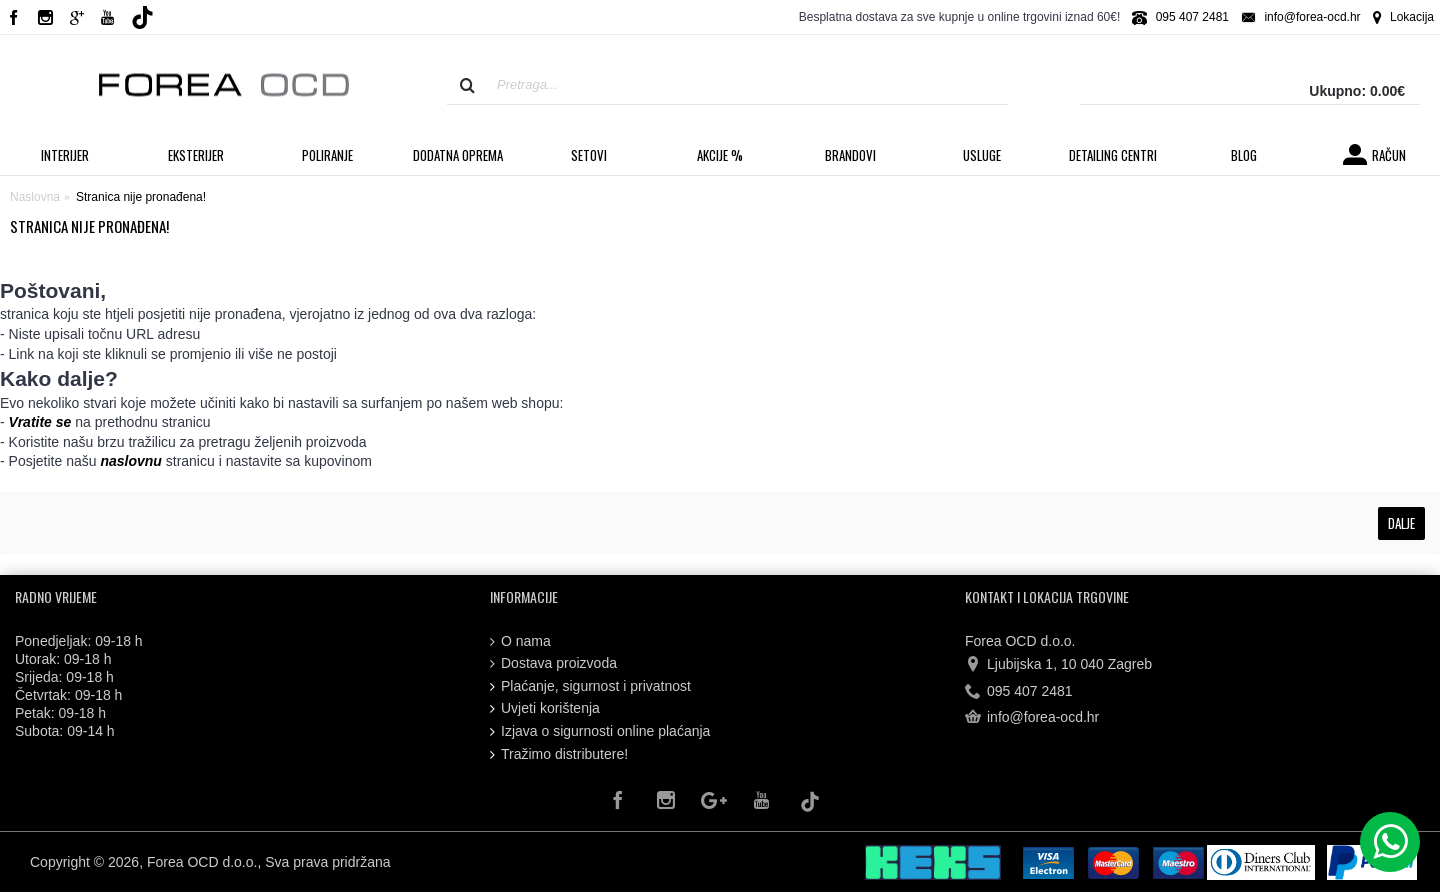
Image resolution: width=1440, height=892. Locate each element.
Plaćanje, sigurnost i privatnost (590, 686)
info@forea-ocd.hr (1032, 718)
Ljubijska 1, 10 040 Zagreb (1058, 665)
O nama (520, 641)
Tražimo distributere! (559, 754)
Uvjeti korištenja (545, 708)
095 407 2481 (1019, 691)
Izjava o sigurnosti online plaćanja (600, 731)
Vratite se (40, 422)
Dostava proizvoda (553, 663)
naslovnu (130, 461)
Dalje (1401, 523)
